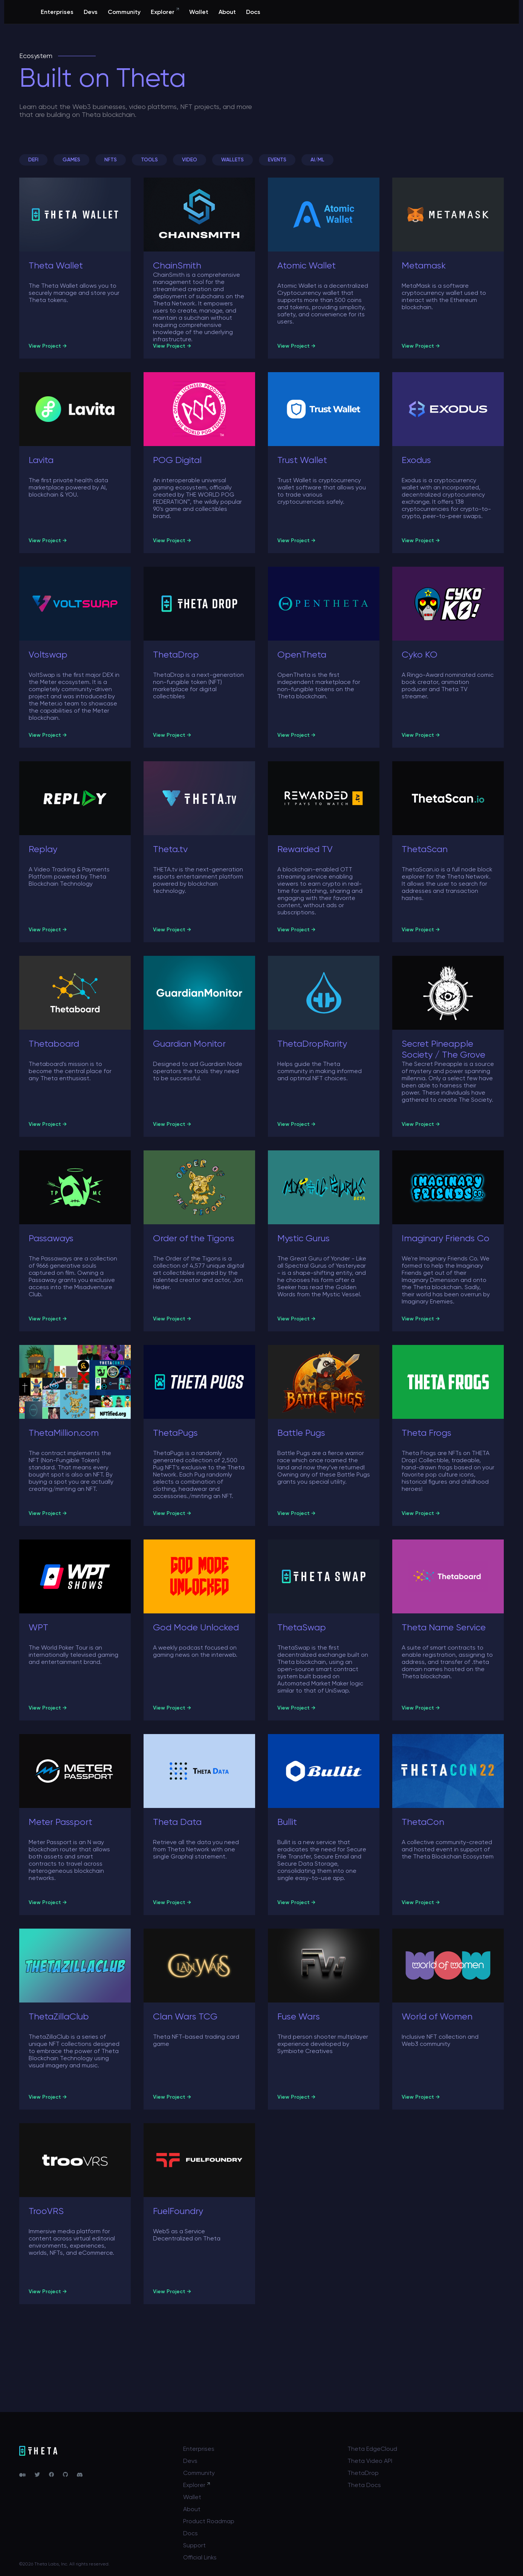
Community (161, 11)
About (264, 11)
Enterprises (94, 11)
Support (194, 2545)
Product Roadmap (208, 2521)
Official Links (200, 2558)
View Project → (48, 346)
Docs (290, 11)
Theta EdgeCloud (372, 2449)
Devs (128, 11)
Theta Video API (369, 2461)
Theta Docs (364, 2485)
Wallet (236, 11)
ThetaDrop (363, 2473)
